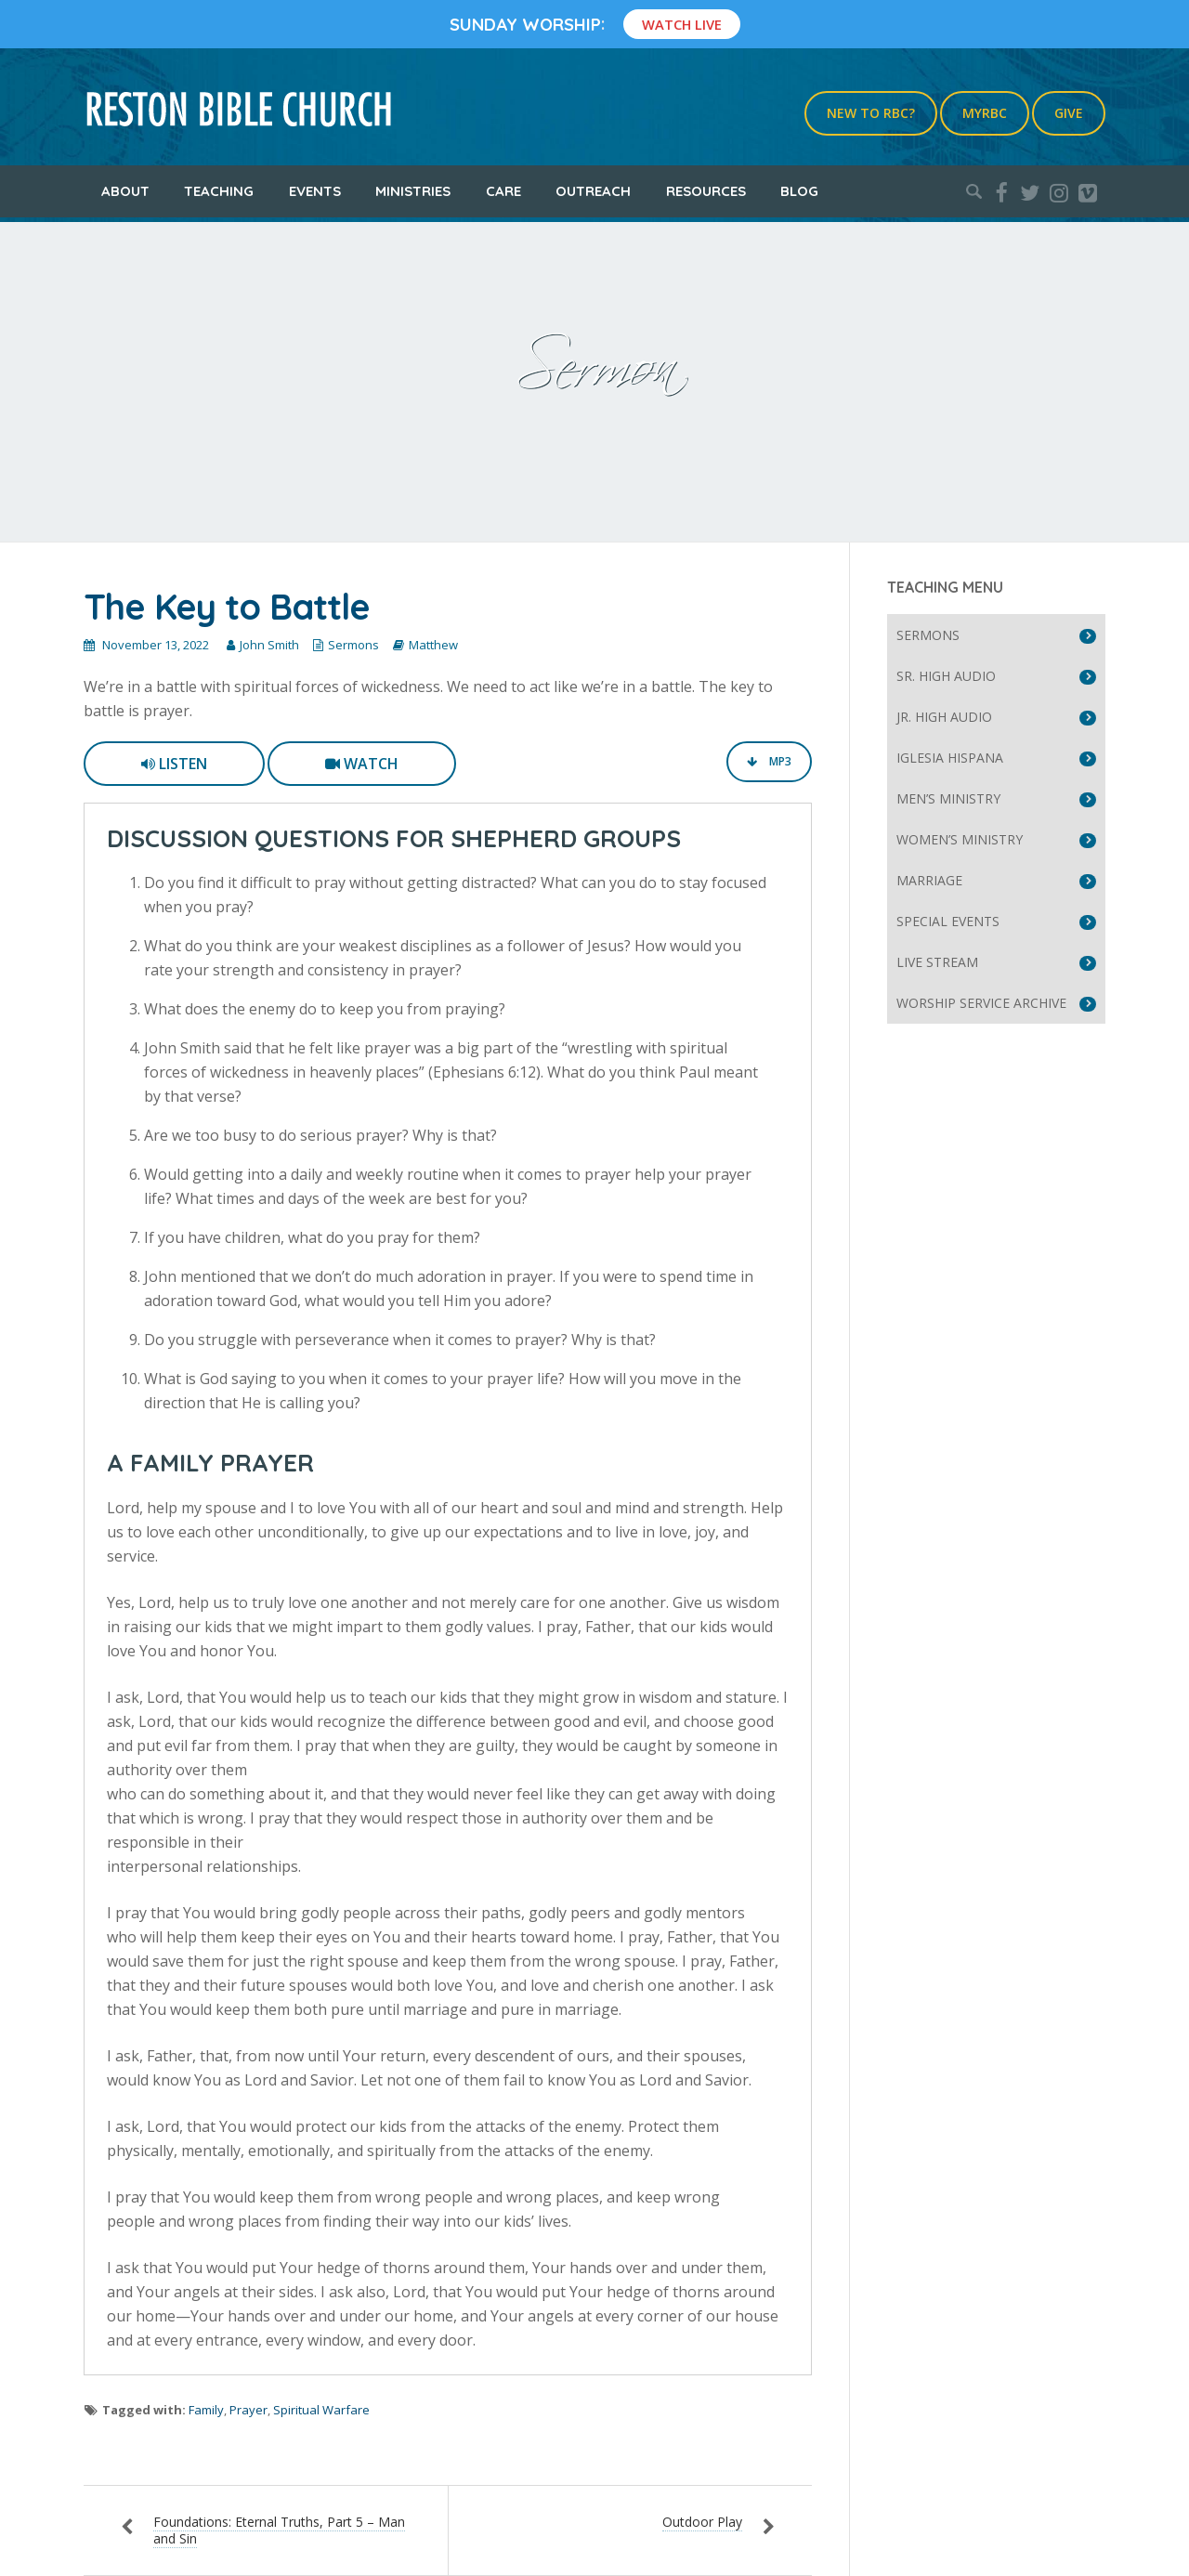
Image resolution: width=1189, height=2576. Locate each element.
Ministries (413, 191)
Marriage (929, 880)
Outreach (593, 191)
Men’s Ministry (948, 798)
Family (206, 2409)
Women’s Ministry (959, 839)
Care (503, 191)
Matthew (433, 644)
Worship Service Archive (981, 1003)
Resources (706, 191)
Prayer (248, 2409)
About (125, 191)
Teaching (219, 191)
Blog (799, 191)
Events (315, 191)
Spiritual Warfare (321, 2409)
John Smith (269, 644)
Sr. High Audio (946, 676)
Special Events (948, 921)
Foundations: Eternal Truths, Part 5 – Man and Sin (279, 2530)
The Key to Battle (227, 606)
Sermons (353, 644)
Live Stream (937, 962)
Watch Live (682, 24)
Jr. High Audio (944, 717)
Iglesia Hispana (949, 757)
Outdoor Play (702, 2521)
